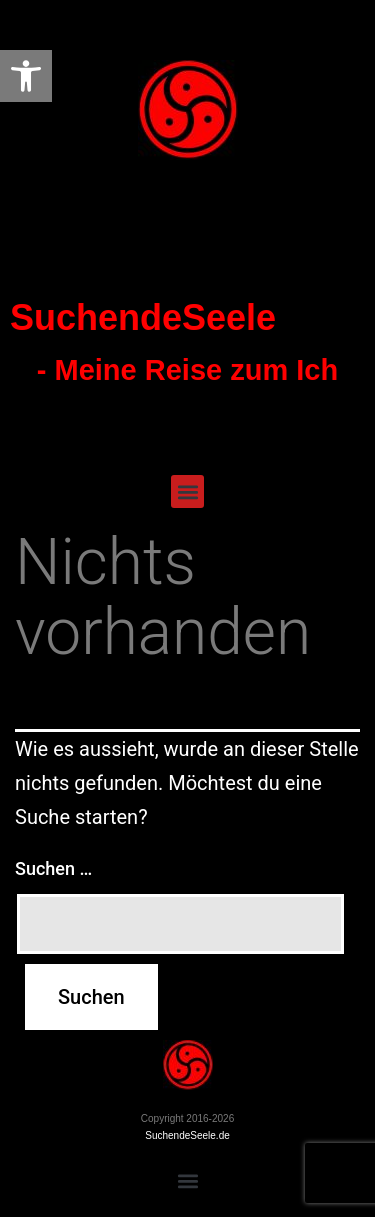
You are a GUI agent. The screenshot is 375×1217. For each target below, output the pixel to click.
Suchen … (53, 868)
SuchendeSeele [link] (143, 317)
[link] (26, 76)
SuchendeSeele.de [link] (187, 1135)
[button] (187, 491)
